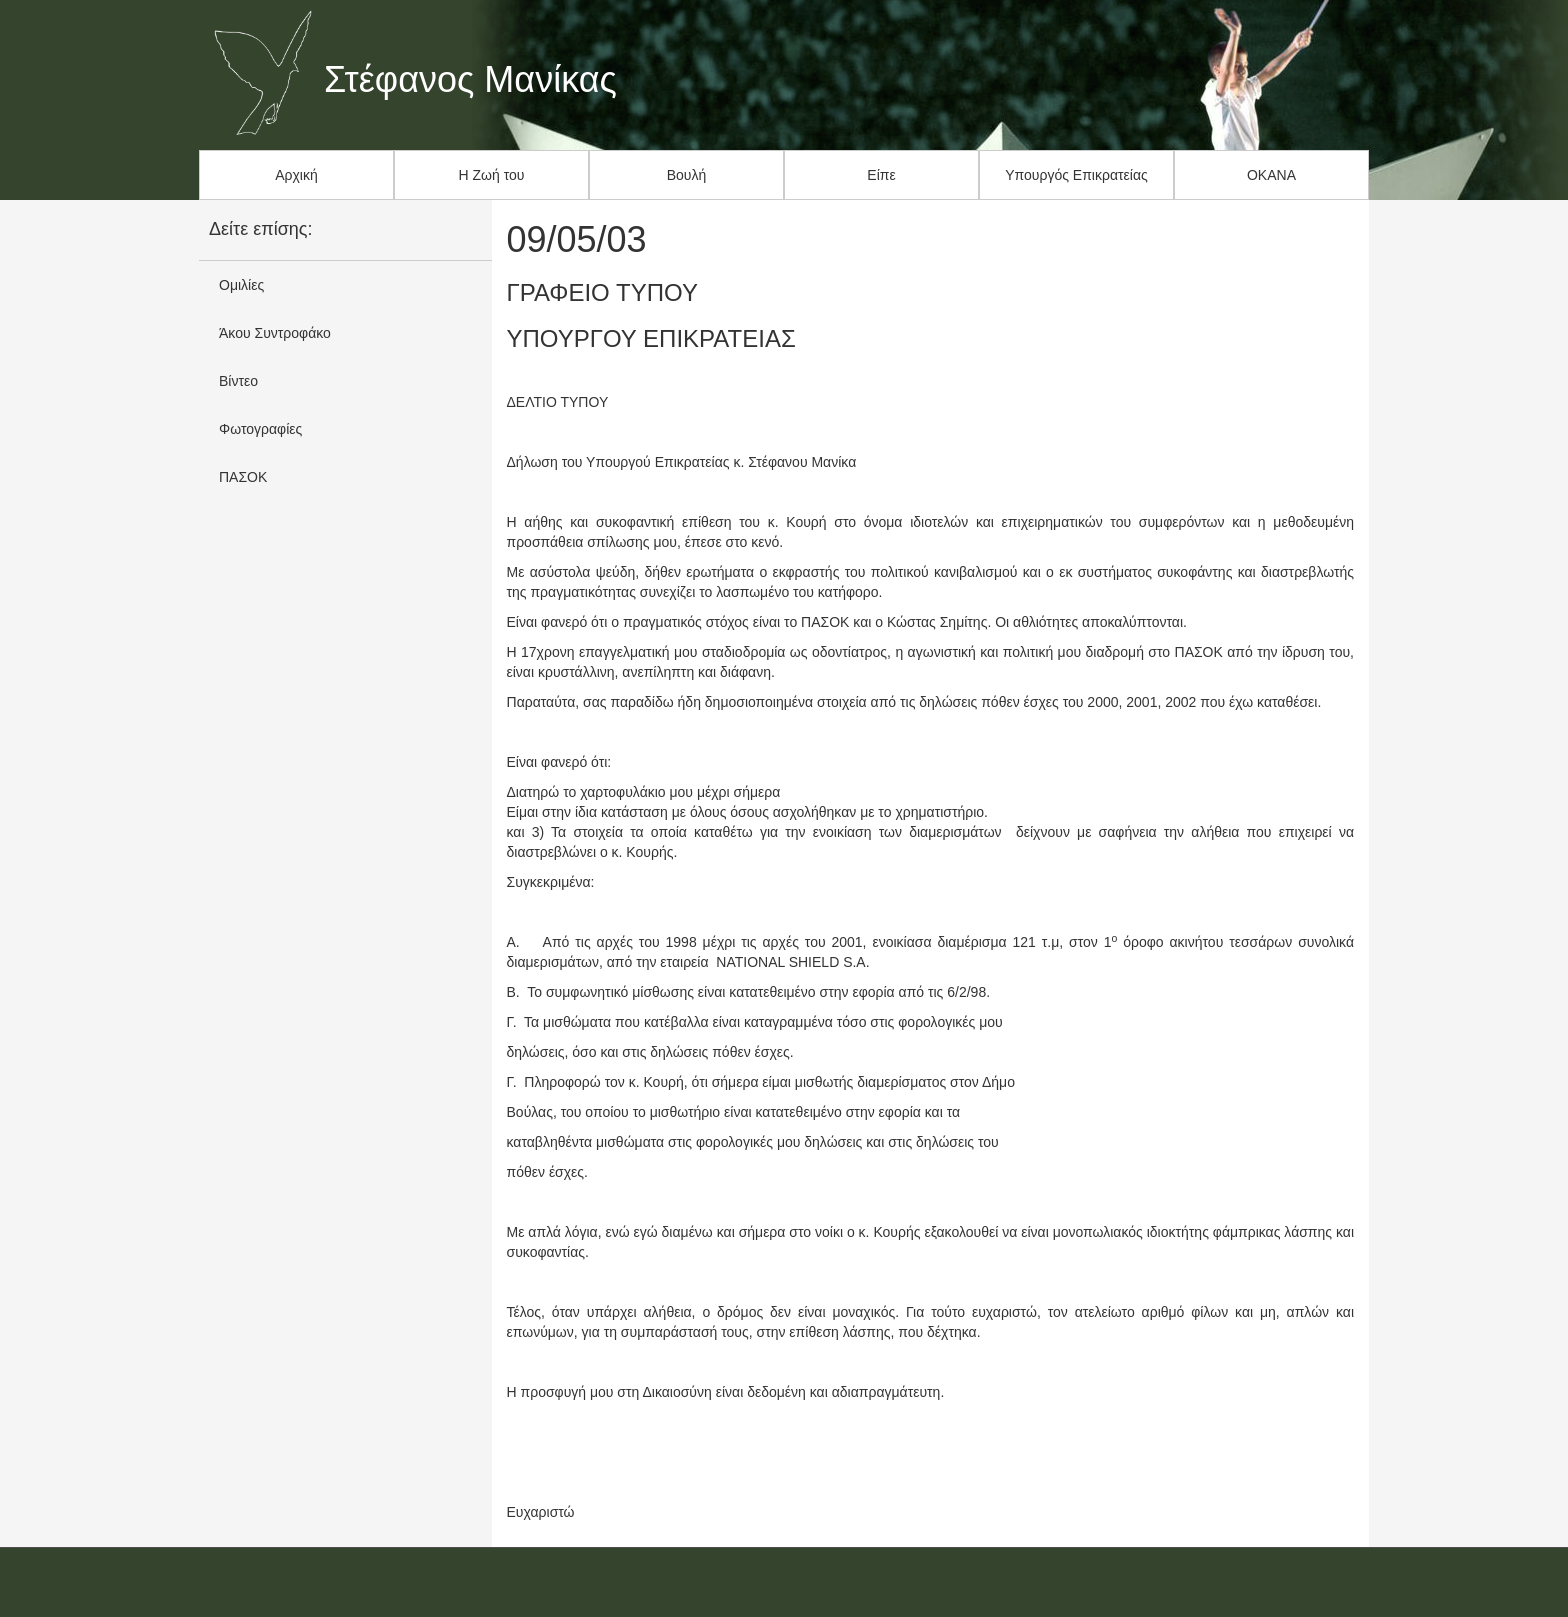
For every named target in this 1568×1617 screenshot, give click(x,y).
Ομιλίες (241, 285)
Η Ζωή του (492, 175)
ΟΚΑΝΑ (1271, 175)
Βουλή (687, 175)
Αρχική (296, 175)
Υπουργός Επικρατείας (1076, 175)
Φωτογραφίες (260, 429)
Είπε (881, 175)
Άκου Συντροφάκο (275, 333)
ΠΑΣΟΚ (243, 477)
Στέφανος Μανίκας (470, 80)
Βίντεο (238, 381)
